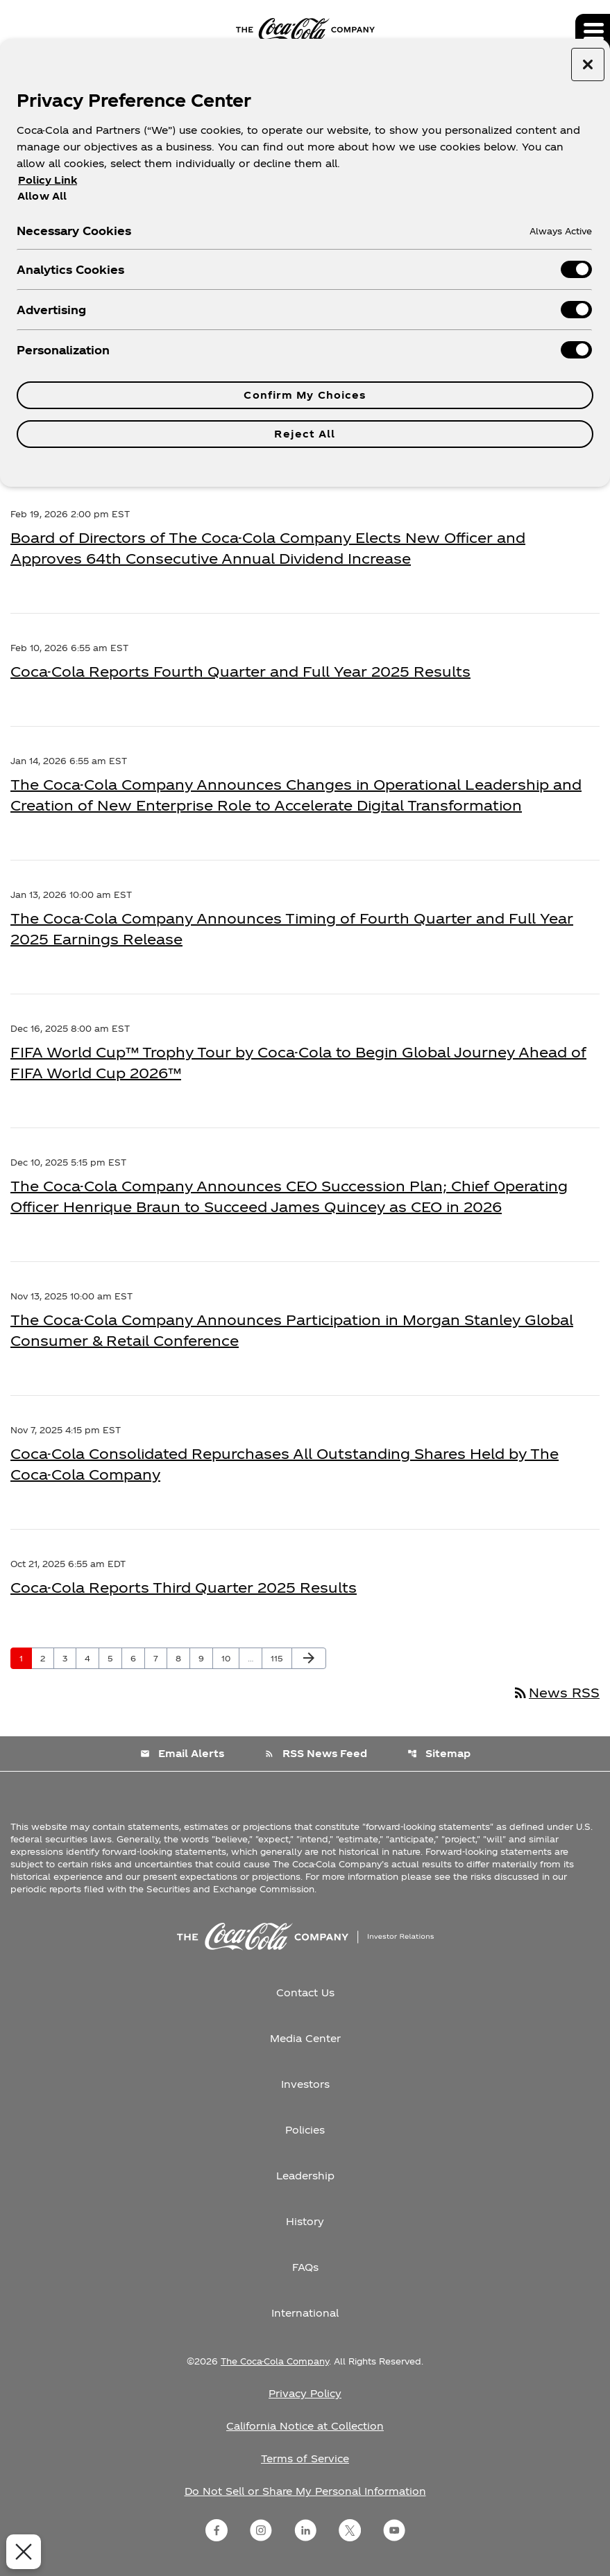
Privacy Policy (305, 2393)
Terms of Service (305, 2458)
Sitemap (439, 1753)
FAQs (305, 2267)
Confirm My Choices (305, 395)
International (305, 2313)
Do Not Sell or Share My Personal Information (305, 2491)
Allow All (42, 195)
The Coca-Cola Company (275, 2361)
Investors (305, 2084)
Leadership (305, 2175)
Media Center (305, 2038)
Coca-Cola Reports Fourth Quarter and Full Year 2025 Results (240, 671)
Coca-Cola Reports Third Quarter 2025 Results (183, 1587)
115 (280, 1658)
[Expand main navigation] (592, 31)
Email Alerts (182, 1753)
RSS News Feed (315, 1753)
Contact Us (305, 1992)
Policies (305, 2130)
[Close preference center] (588, 64)
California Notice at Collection (305, 2426)
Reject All (304, 434)
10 (230, 1658)
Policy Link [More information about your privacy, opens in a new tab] (47, 180)
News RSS (556, 1692)
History (305, 2221)
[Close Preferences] (20, 2551)
